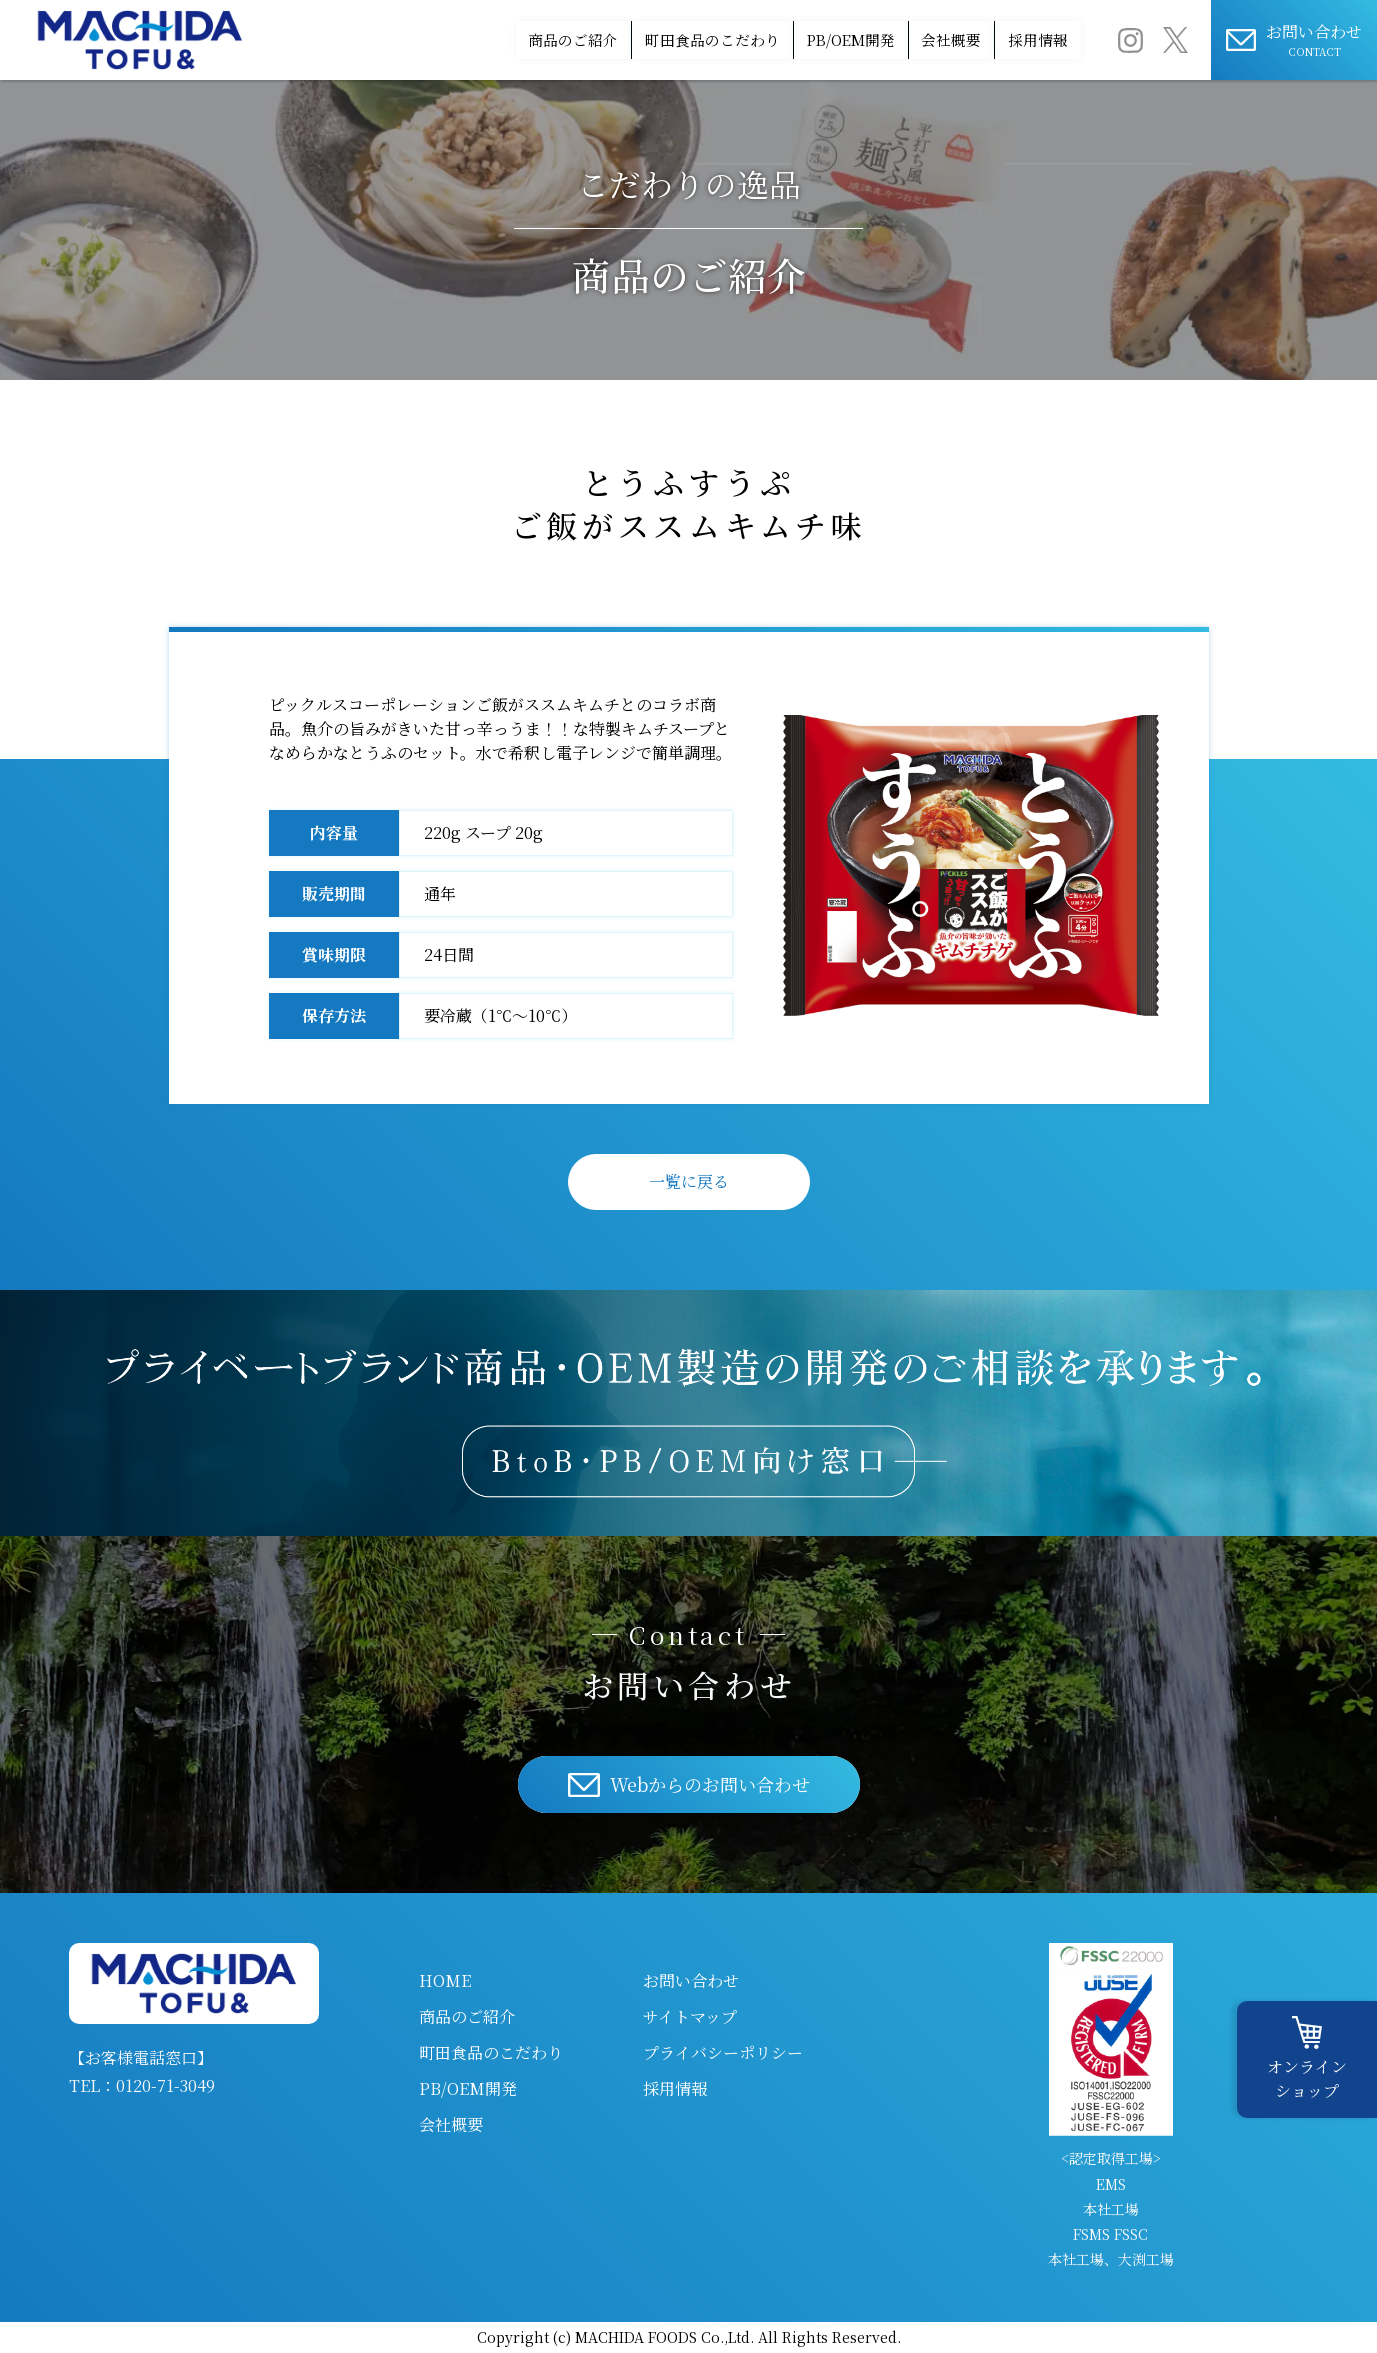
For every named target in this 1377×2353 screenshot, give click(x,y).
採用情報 (1021, 39)
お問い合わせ (691, 1980)
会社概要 (900, 39)
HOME (445, 1980)
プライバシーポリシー (723, 2052)
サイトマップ (690, 2016)
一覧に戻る (689, 1181)
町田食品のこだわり (584, 39)
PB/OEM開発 (762, 39)
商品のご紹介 (407, 39)
